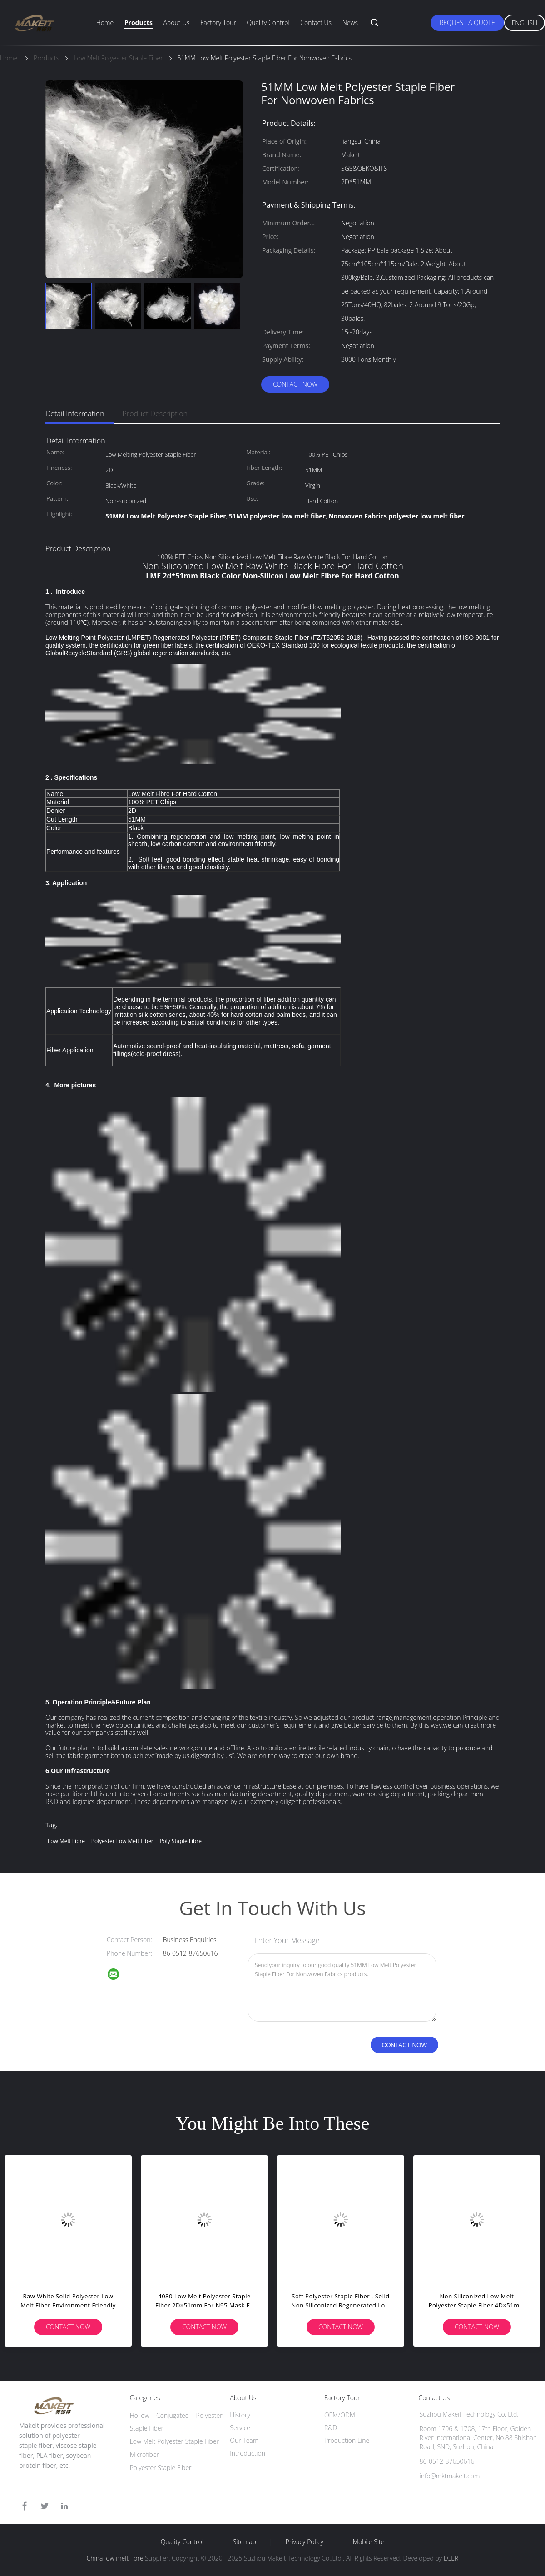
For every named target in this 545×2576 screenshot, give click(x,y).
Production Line (346, 2440)
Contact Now (295, 384)
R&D (330, 2427)
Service (240, 2427)
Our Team (244, 2440)
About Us (176, 22)
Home (105, 22)
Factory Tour (218, 22)
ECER (451, 2558)
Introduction (247, 2453)
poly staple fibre (180, 1841)
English (524, 23)
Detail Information (74, 414)
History (240, 2415)
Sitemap (244, 2542)
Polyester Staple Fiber (161, 2467)
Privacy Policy (304, 2542)
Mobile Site (368, 2542)
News (350, 22)
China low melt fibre (115, 2558)
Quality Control (268, 22)
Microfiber (144, 2454)
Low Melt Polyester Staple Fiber (174, 2441)
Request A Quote (467, 22)
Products (138, 22)
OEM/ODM (339, 2415)
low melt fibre (66, 1841)
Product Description (155, 414)
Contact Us (316, 22)
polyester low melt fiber (122, 1841)
